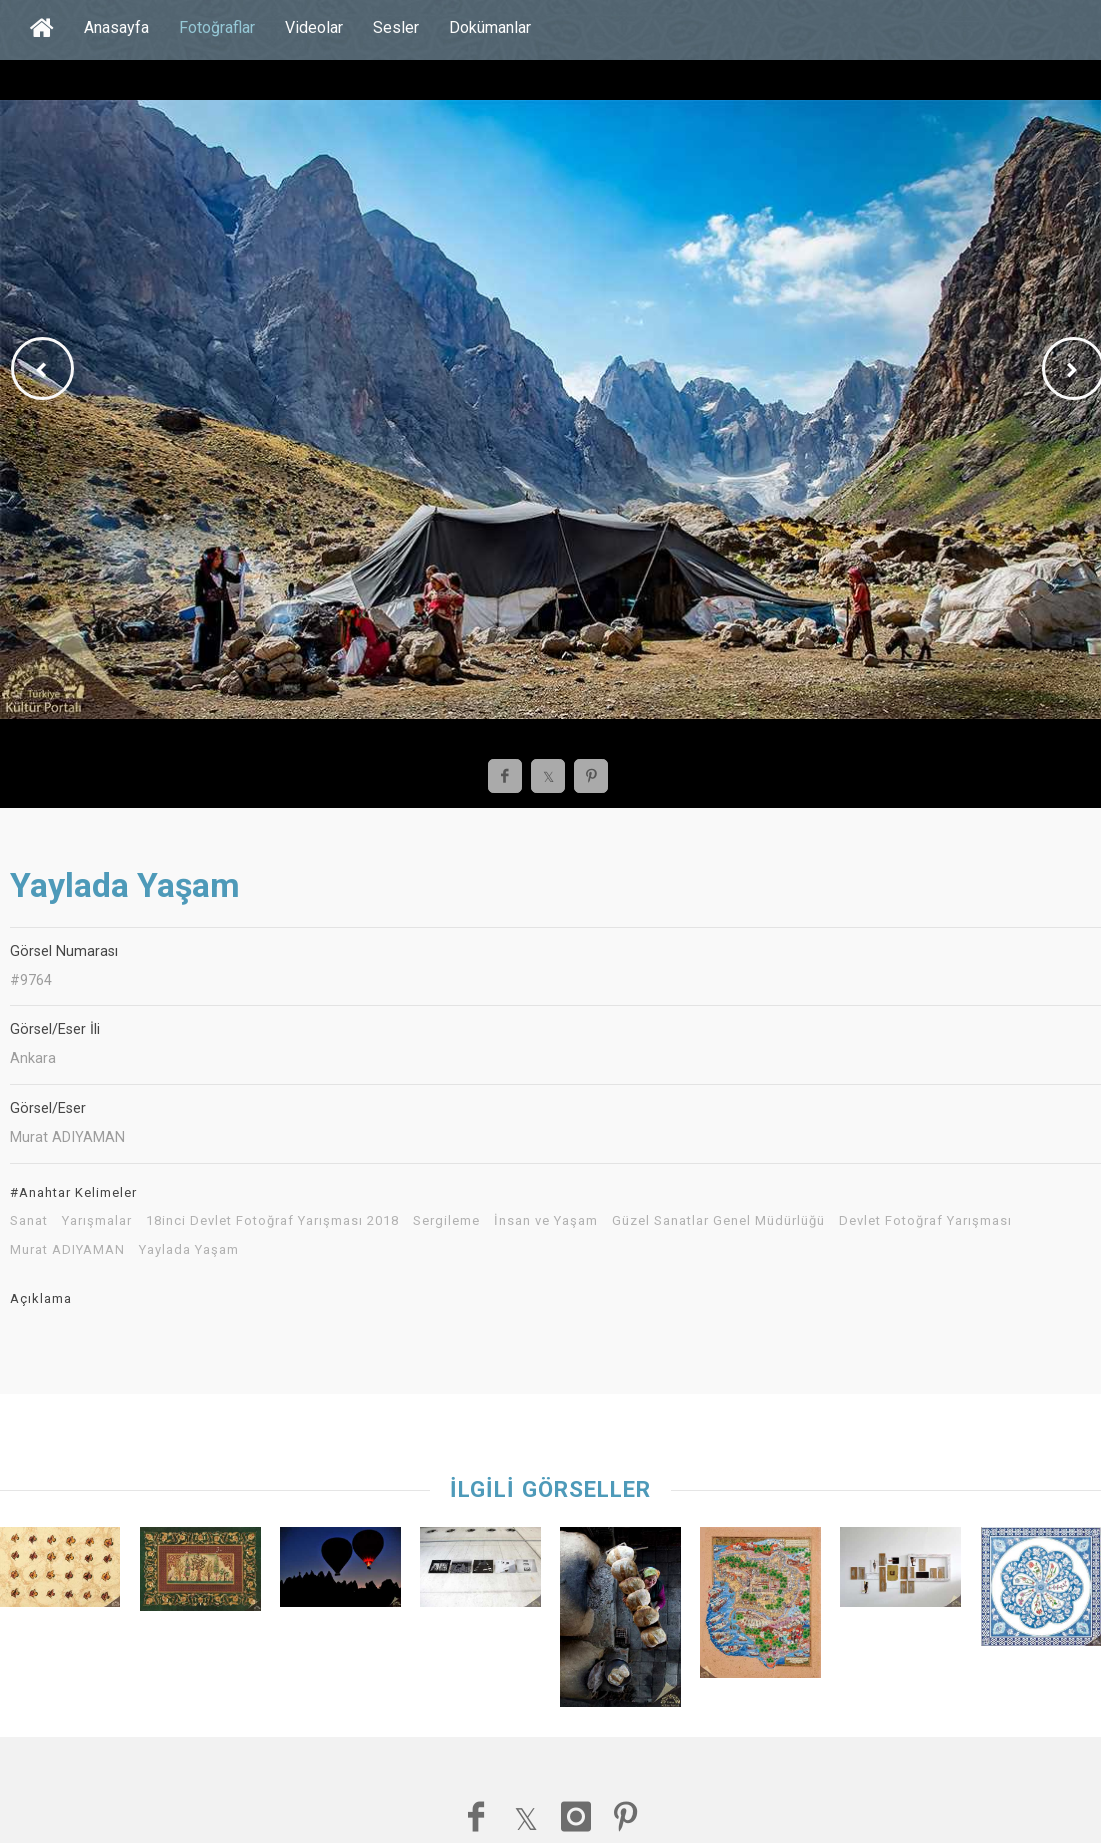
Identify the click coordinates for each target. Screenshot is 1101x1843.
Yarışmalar (97, 1221)
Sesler (396, 27)
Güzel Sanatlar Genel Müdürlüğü (718, 1221)
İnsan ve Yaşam (546, 1221)
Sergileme (446, 1221)
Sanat (29, 1221)
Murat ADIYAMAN (67, 1250)
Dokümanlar (490, 27)
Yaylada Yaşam (189, 1250)
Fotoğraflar (217, 27)
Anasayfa (116, 27)
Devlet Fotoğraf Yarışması (925, 1221)
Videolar (314, 27)
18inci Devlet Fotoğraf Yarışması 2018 (272, 1221)
